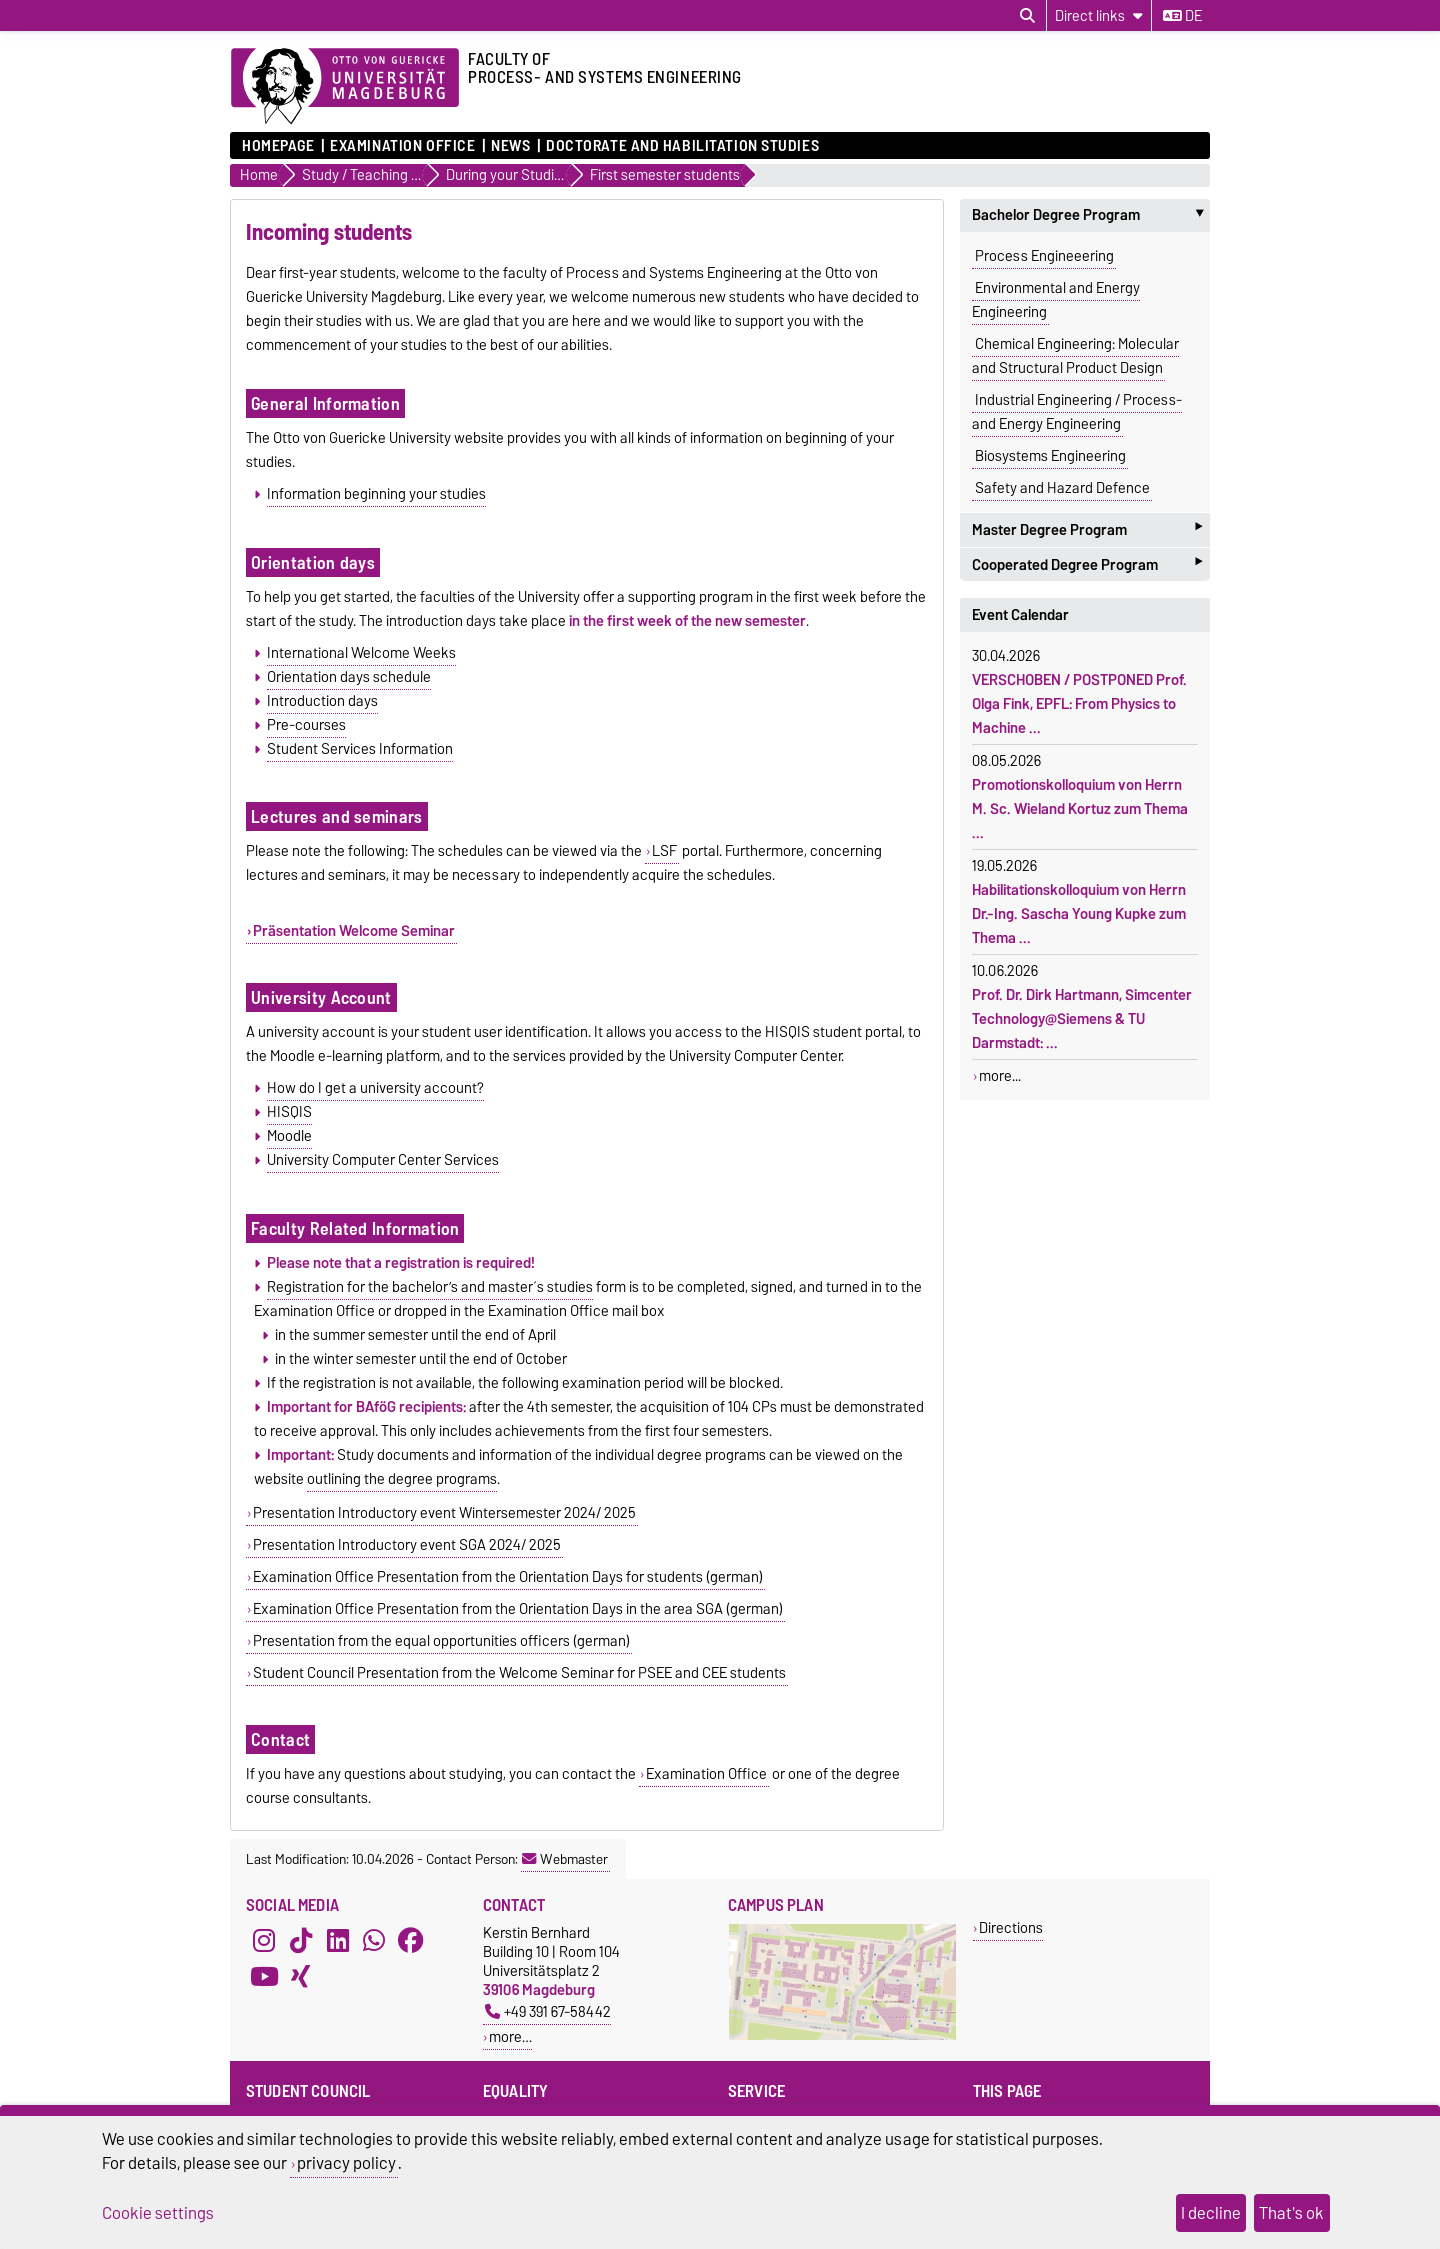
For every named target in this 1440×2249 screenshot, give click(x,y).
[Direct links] (1099, 15)
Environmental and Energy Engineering (1056, 300)
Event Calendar (1020, 615)
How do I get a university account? (375, 1088)
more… (510, 2036)
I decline (1211, 2213)
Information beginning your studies (376, 494)
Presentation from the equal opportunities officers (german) (441, 1641)
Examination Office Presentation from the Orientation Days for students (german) (508, 1577)
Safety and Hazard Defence (1062, 488)
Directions (1011, 1927)
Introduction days (322, 701)
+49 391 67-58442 (548, 2011)
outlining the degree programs (402, 1479)
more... (1000, 1076)
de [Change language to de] (1182, 16)
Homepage (278, 146)
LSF (664, 851)
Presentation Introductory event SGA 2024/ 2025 (407, 1545)
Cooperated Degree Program (1087, 564)
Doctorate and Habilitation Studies (682, 146)
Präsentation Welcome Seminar (354, 931)
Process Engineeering (1044, 256)
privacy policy (346, 2163)
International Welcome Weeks (361, 653)
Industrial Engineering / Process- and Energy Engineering (1077, 412)
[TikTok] (301, 1941)
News (510, 146)
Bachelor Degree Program (1091, 215)
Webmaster (565, 1859)
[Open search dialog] (1027, 16)
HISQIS (289, 1112)
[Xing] (301, 1977)
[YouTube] (264, 1977)
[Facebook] (411, 1941)
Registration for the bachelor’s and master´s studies (430, 1287)
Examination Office (402, 146)
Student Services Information (360, 749)
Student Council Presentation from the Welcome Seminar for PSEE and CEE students (519, 1673)
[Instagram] (264, 1941)
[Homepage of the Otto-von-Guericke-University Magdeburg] (345, 87)
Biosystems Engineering (1050, 456)
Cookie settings (158, 2213)
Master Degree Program (1087, 529)
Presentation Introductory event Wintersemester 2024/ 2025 (444, 1513)
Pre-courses (306, 725)
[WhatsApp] (374, 1941)
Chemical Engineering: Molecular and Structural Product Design (1075, 356)
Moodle (289, 1136)
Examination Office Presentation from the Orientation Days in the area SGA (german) (518, 1609)
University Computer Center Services (383, 1160)
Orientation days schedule (349, 677)
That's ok (1291, 2213)
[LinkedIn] (338, 1941)
